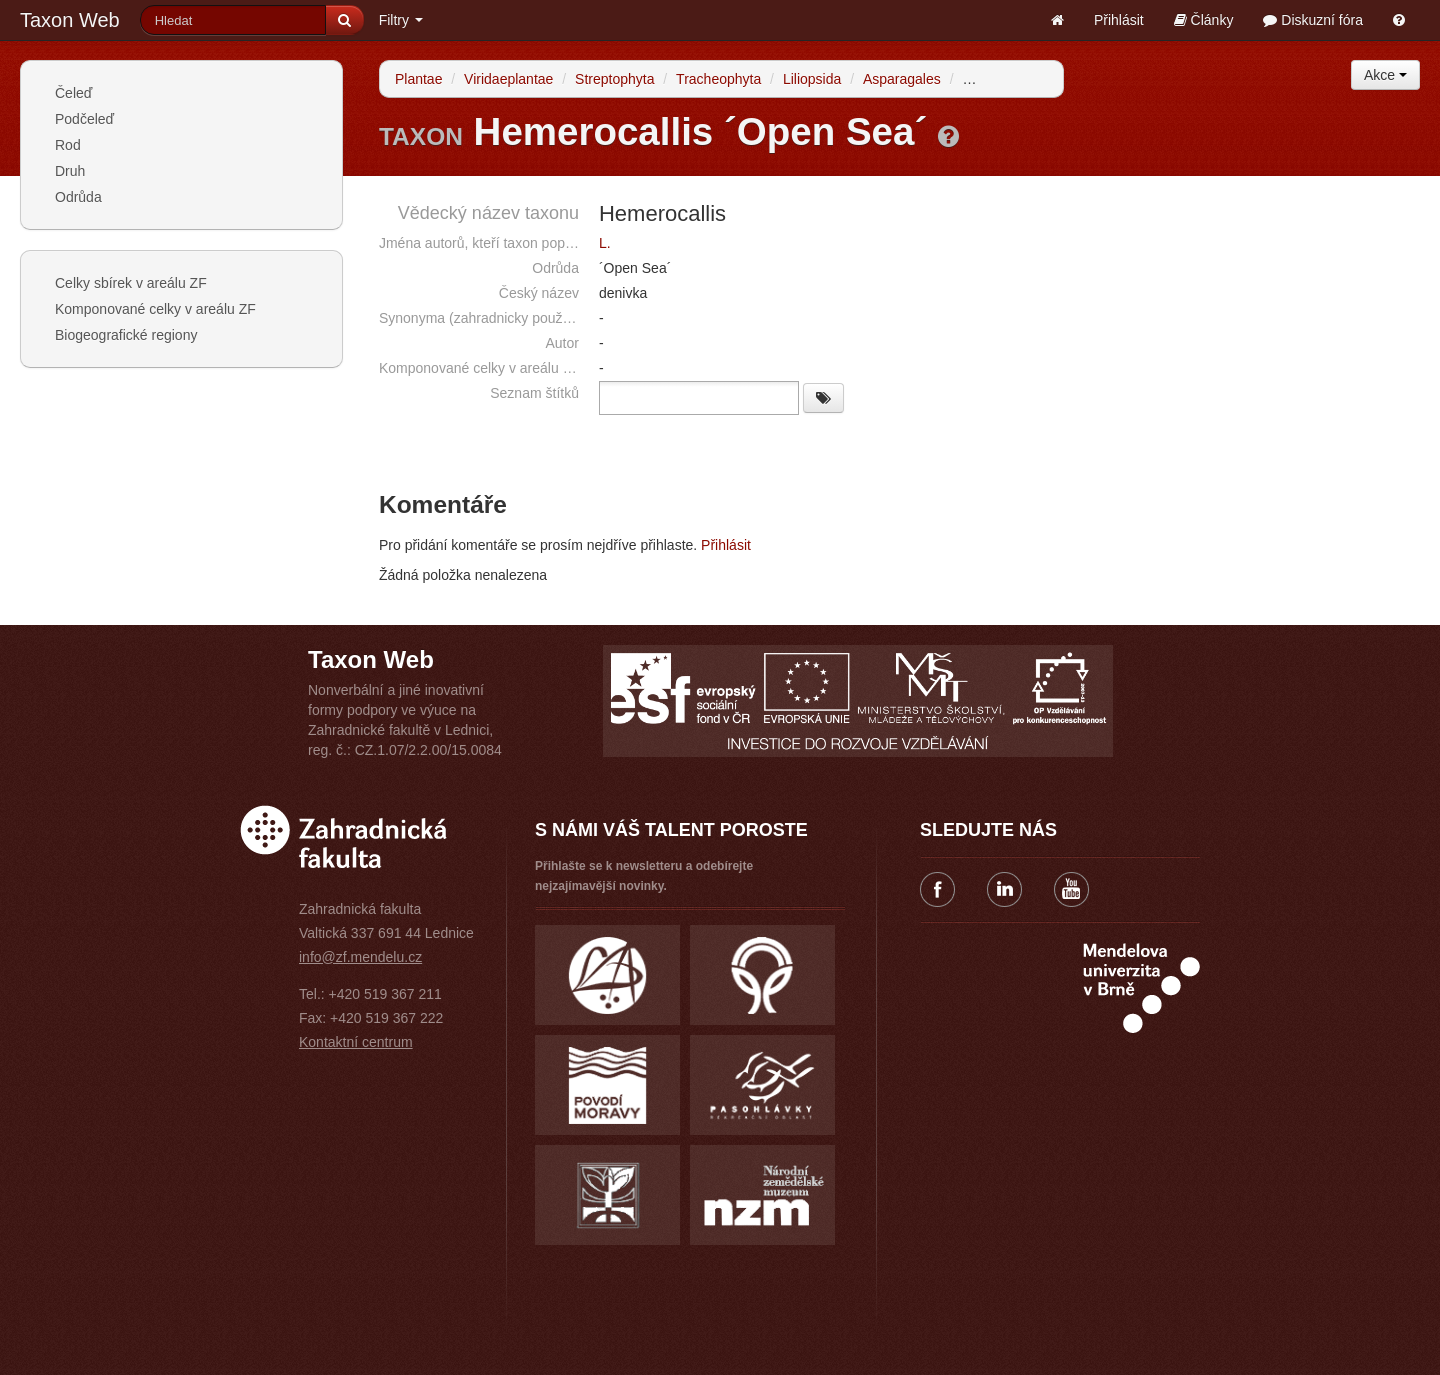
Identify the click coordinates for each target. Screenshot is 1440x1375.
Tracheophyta (718, 79)
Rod (68, 145)
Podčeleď (84, 119)
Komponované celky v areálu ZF (155, 309)
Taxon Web (70, 20)
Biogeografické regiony (126, 335)
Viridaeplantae (508, 79)
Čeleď (73, 93)
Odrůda (78, 197)
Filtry (401, 20)
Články (1204, 20)
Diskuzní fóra (1313, 20)
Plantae (418, 79)
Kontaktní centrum (356, 1042)
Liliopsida (812, 79)
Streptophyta (614, 79)
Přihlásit (1119, 20)
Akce (1385, 75)
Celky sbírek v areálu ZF (131, 283)
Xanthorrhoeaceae (1019, 79)
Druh (70, 171)
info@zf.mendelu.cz (360, 957)
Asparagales (902, 79)
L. (605, 243)
